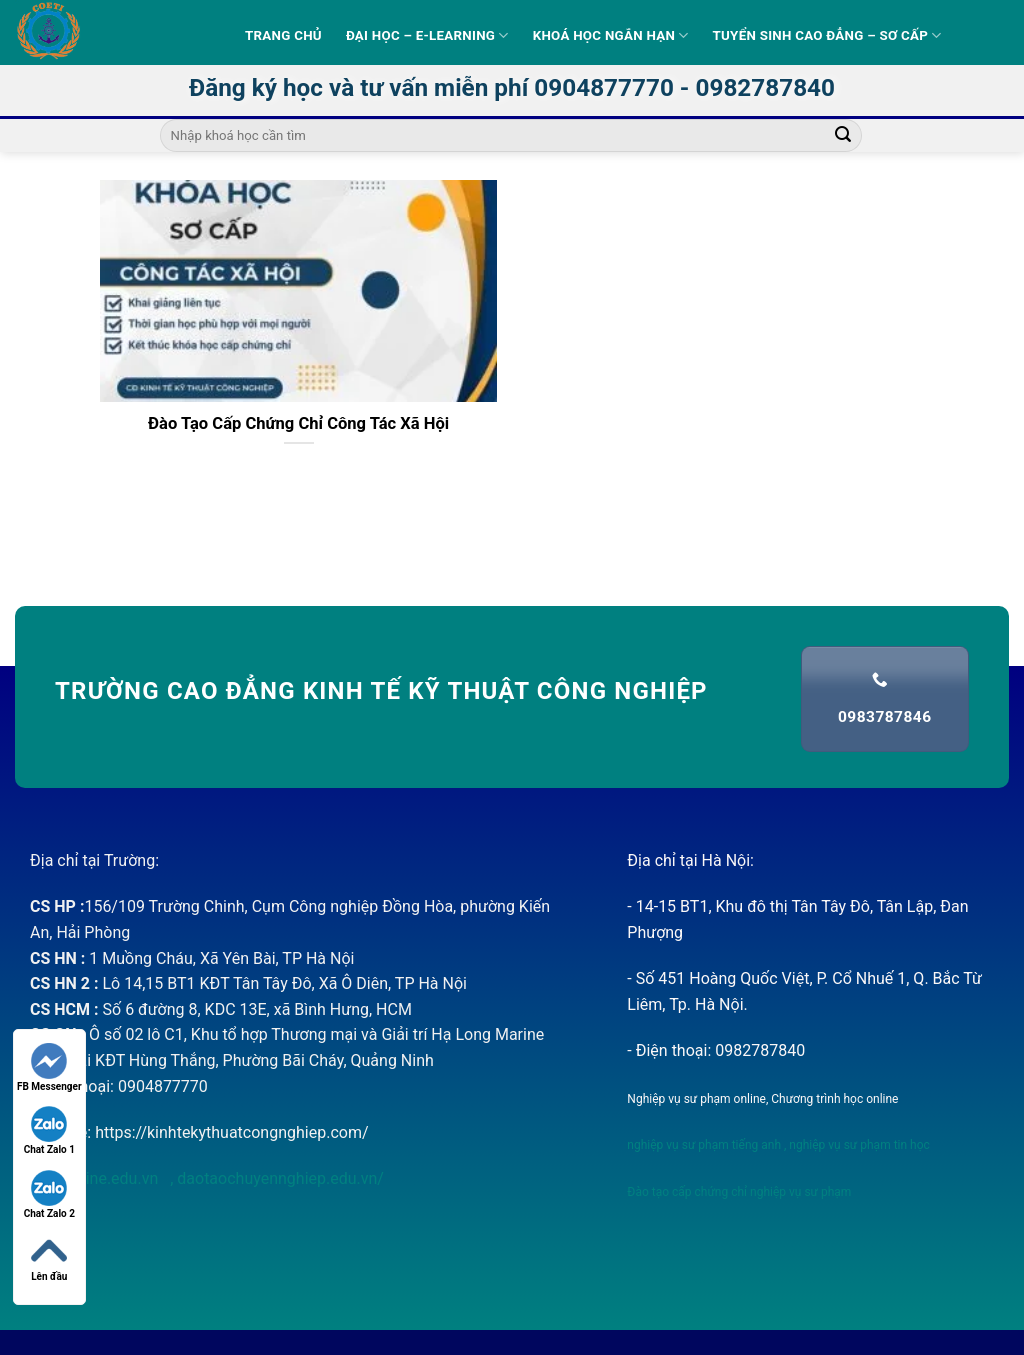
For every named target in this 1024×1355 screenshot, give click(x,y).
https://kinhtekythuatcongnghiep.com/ (231, 1132)
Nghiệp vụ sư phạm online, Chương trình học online (762, 1099)
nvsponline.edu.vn (96, 1178)
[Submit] (843, 136)
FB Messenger (49, 1067)
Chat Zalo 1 (49, 1130)
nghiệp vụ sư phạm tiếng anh (704, 1145)
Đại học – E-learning (427, 35)
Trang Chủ (283, 35)
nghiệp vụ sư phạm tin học (858, 1145)
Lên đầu (49, 1257)
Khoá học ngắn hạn (611, 35)
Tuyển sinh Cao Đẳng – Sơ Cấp (827, 35)
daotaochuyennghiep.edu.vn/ (278, 1178)
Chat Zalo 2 (49, 1194)
